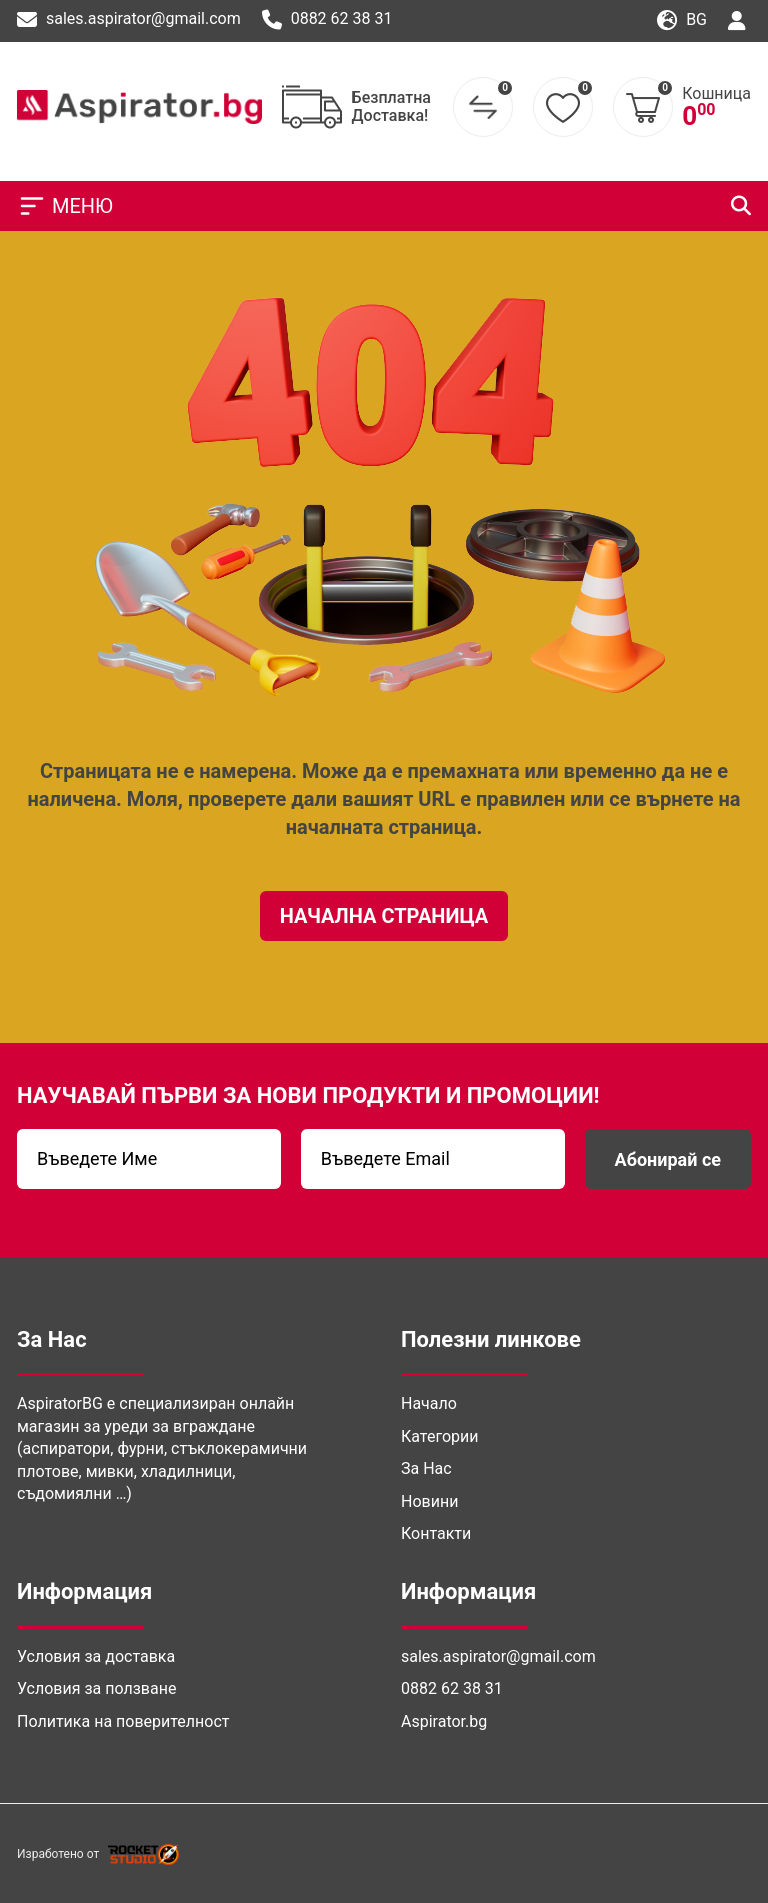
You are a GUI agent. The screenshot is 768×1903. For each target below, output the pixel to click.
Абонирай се (668, 1159)
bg (682, 20)
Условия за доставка (96, 1656)
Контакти (436, 1533)
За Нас (426, 1468)
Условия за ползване (96, 1688)
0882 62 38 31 (327, 20)
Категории (440, 1436)
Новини (429, 1501)
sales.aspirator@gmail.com (129, 20)
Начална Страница (384, 916)
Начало (429, 1403)
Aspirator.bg (444, 1721)
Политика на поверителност (123, 1721)
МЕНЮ (65, 206)
